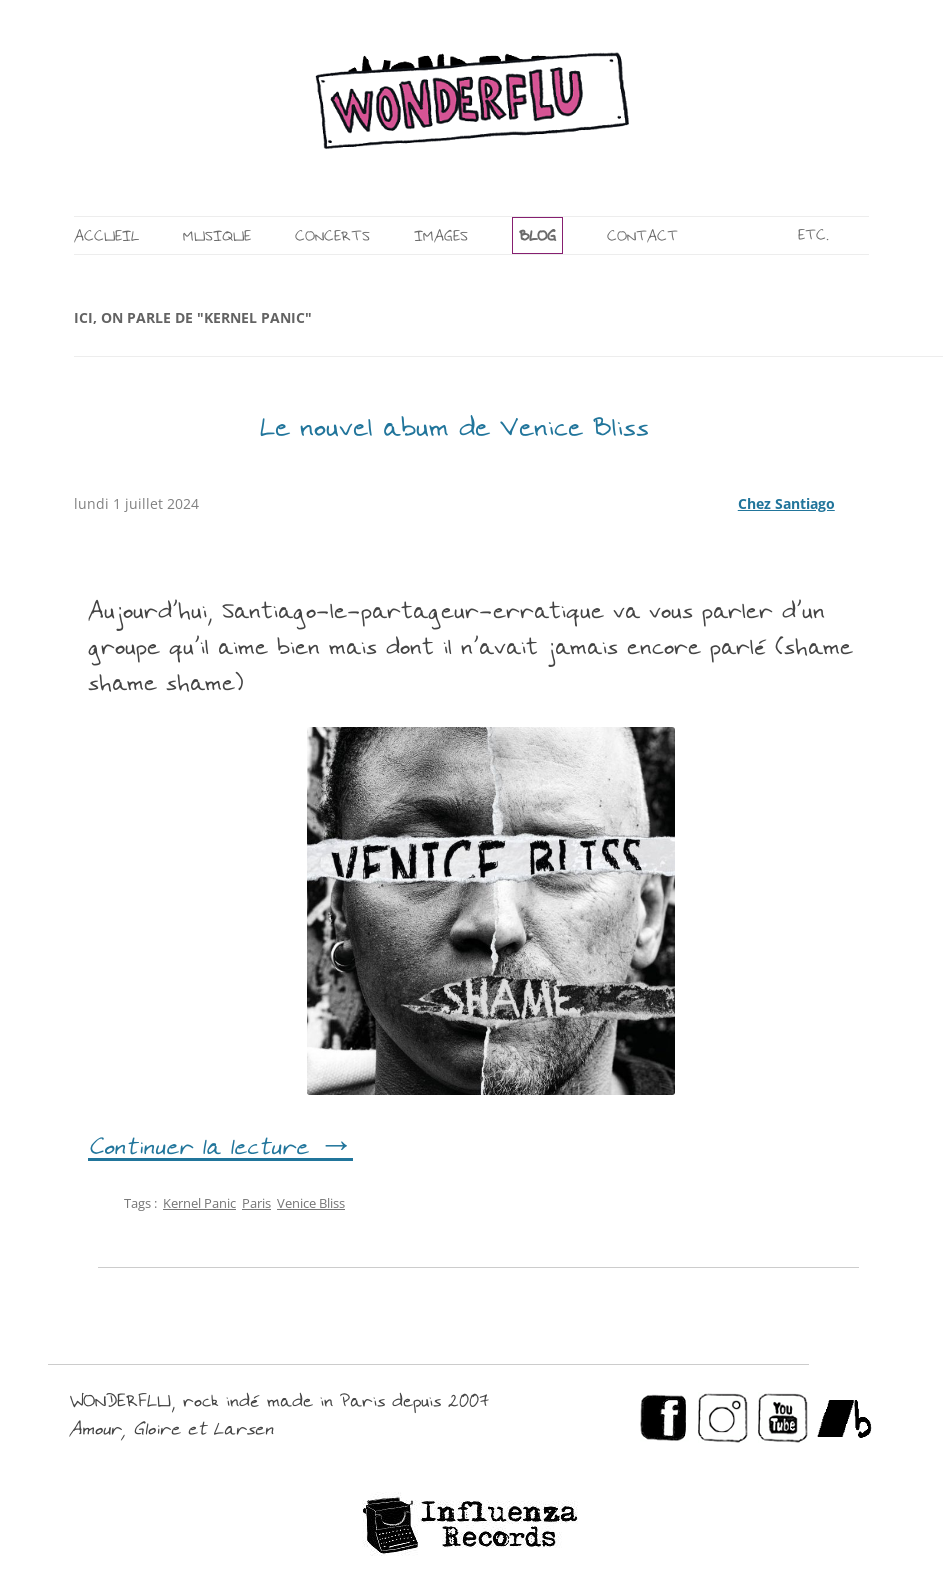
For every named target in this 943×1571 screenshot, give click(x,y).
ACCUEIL (106, 237)
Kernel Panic (199, 1203)
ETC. (813, 236)
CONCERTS (332, 237)
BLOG (537, 237)
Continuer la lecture (220, 1149)
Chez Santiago (786, 503)
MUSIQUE (217, 237)
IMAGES (441, 237)
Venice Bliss (311, 1203)
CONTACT (642, 237)
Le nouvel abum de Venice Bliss (454, 430)
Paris (256, 1203)
